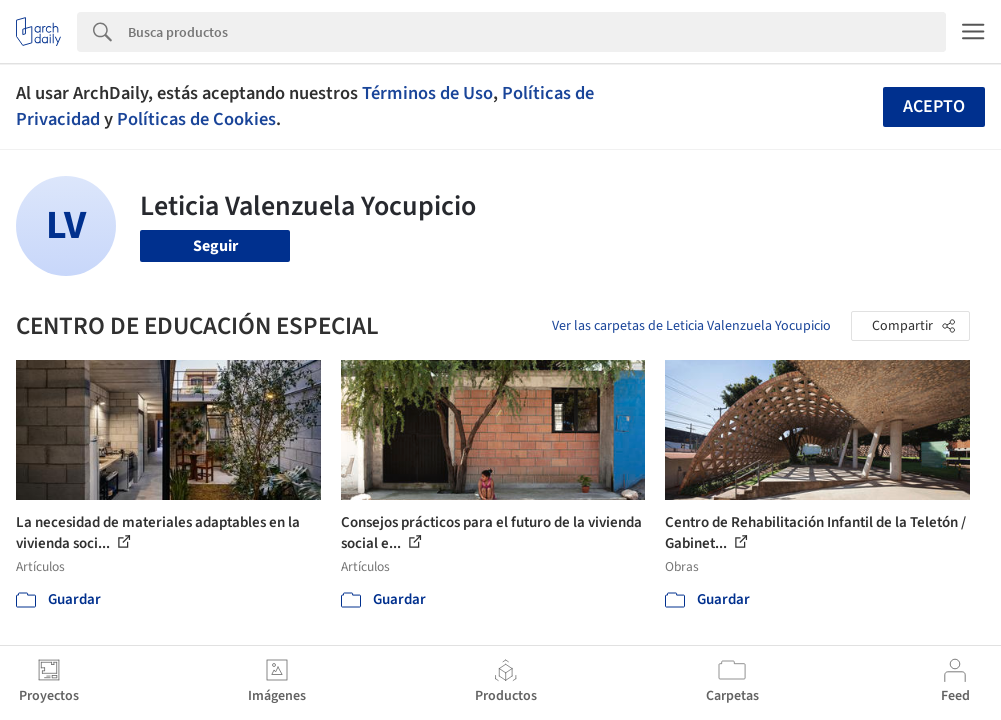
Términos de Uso (427, 93)
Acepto (934, 106)
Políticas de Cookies (196, 119)
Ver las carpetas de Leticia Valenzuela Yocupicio (691, 326)
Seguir (215, 246)
